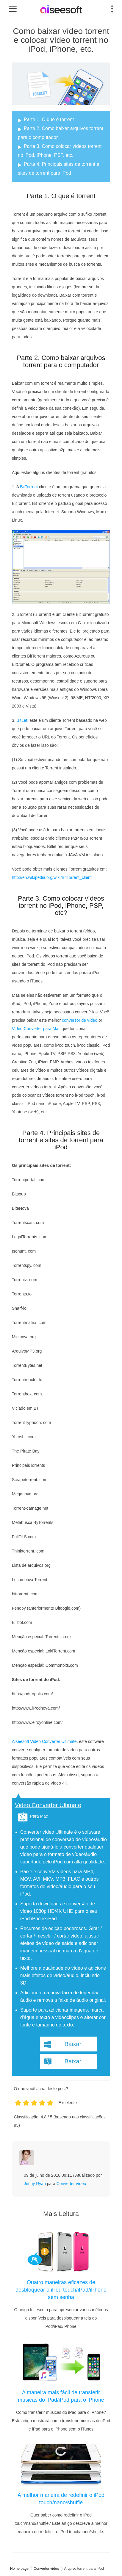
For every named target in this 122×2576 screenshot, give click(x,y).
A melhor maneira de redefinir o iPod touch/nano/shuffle (61, 2498)
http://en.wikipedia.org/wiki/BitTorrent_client (52, 877)
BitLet (22, 720)
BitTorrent (29, 486)
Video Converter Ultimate (48, 1805)
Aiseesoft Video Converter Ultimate (44, 1741)
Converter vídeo (71, 2183)
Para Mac (39, 1816)
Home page (19, 2568)
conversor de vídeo (79, 1020)
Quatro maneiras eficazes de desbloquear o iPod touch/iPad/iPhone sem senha (61, 2289)
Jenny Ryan (35, 2183)
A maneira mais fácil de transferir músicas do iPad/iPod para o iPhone (61, 2396)
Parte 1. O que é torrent (49, 119)
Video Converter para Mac (36, 1028)
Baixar (73, 2044)
